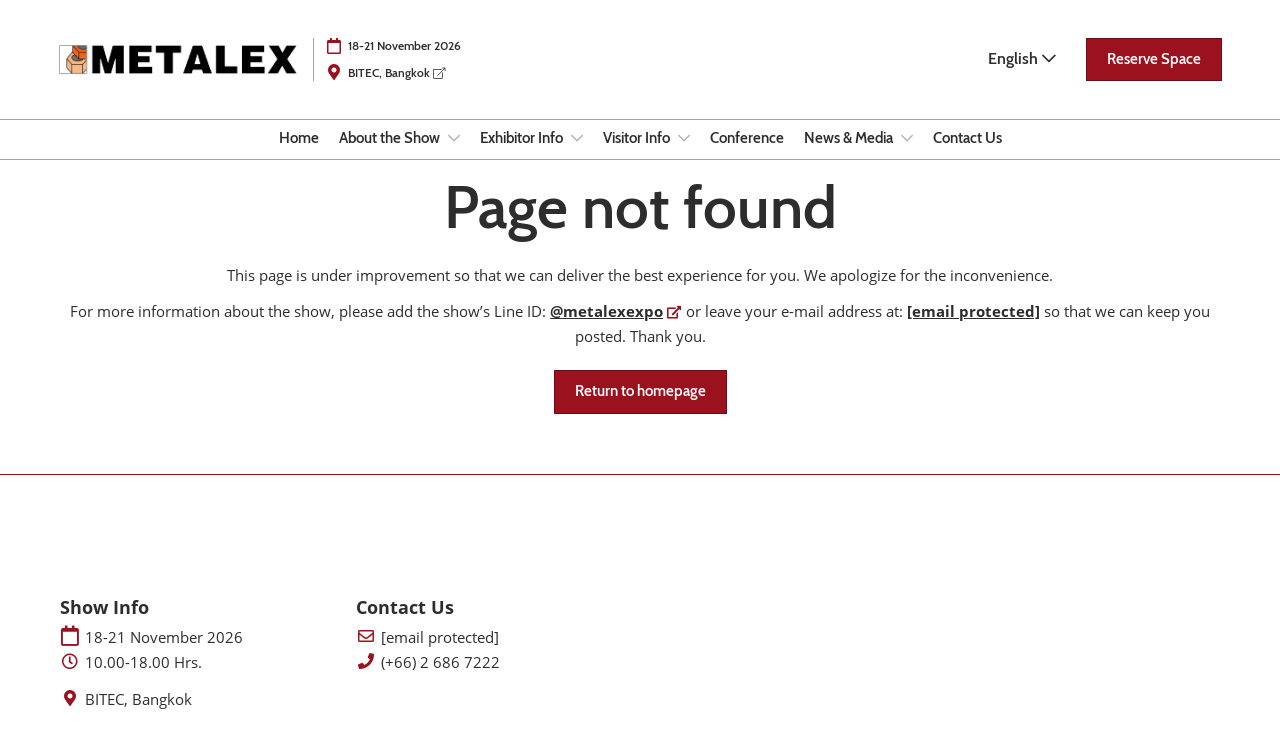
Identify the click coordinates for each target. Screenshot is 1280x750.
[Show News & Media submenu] (907, 138)
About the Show (391, 138)
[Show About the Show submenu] (454, 138)
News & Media (850, 138)
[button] (1154, 60)
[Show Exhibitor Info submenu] (577, 138)
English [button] (1022, 58)
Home (299, 138)
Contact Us (967, 138)
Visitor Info (638, 138)
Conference (747, 138)
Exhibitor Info (523, 138)
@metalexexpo (606, 311)
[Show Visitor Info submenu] (684, 138)
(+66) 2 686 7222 (440, 662)
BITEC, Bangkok (396, 72)
